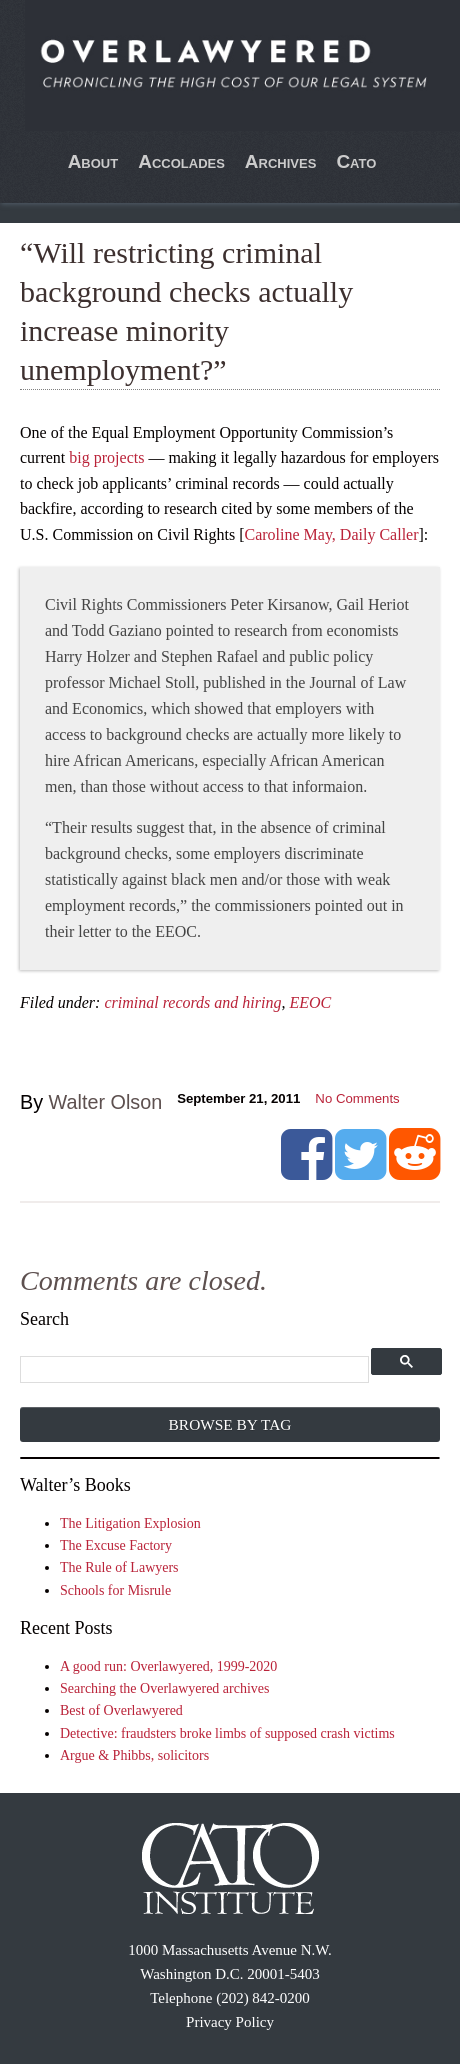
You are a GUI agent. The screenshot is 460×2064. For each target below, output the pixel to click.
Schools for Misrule (115, 1590)
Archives (281, 161)
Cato (356, 161)
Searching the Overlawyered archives (165, 1688)
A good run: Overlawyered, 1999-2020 (168, 1666)
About (93, 161)
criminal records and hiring (192, 1002)
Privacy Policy (230, 2022)
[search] (195, 1370)
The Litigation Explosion (130, 1523)
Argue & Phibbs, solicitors (134, 1755)
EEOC (310, 1002)
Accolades (181, 161)
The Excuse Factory (116, 1545)
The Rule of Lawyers (119, 1567)
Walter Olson (106, 1102)
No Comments (357, 1098)
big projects (106, 457)
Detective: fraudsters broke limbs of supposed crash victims (227, 1733)
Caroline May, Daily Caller (331, 534)
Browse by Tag (230, 1424)
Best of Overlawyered (121, 1710)
